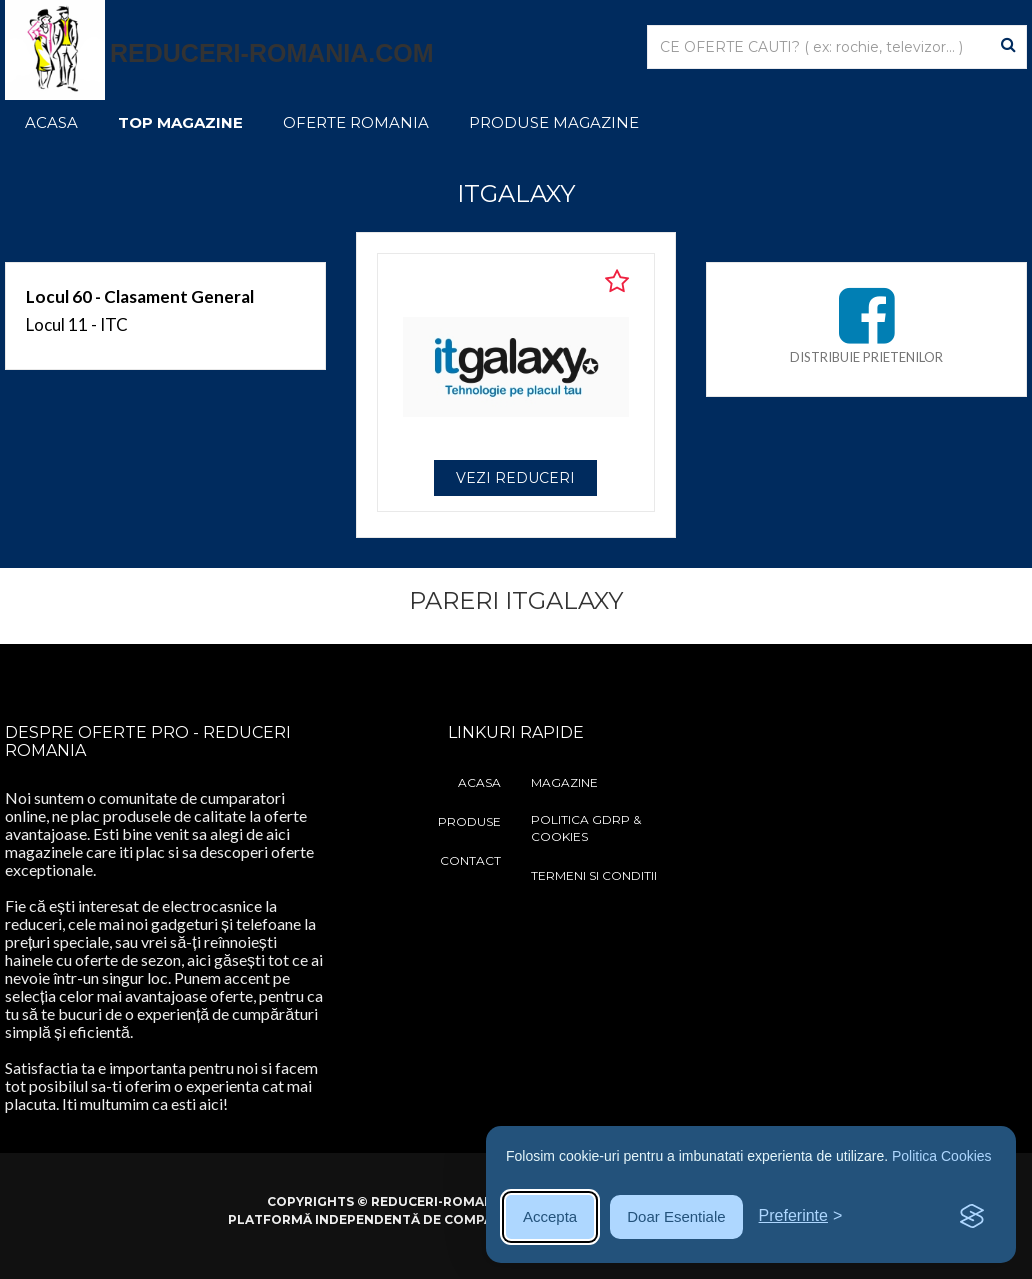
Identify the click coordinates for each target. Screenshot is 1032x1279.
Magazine (564, 782)
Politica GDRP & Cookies (586, 828)
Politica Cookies (942, 1156)
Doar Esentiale (676, 1216)
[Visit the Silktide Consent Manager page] (972, 1217)
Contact (470, 860)
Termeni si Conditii (594, 875)
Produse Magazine (554, 122)
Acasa (51, 122)
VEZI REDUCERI (515, 478)
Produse (469, 821)
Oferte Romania (356, 122)
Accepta (550, 1216)
